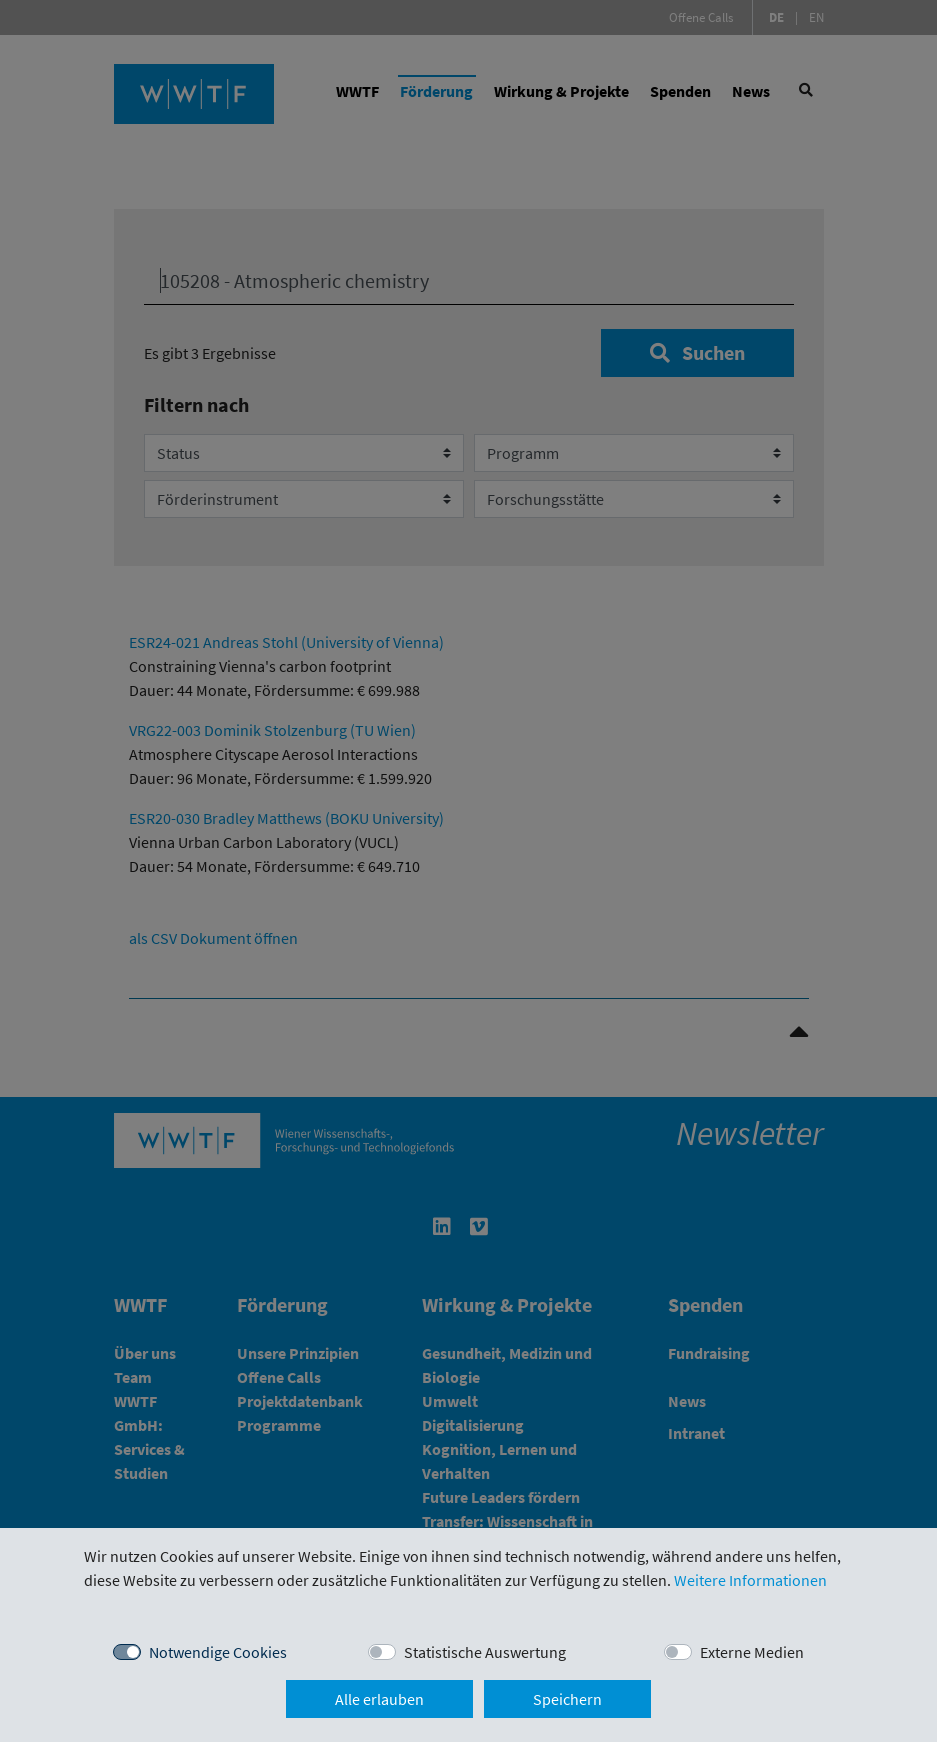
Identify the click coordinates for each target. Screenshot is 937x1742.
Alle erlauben (379, 1699)
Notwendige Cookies (218, 1652)
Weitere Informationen (750, 1580)
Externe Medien (752, 1652)
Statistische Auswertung (485, 1652)
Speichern (567, 1699)
